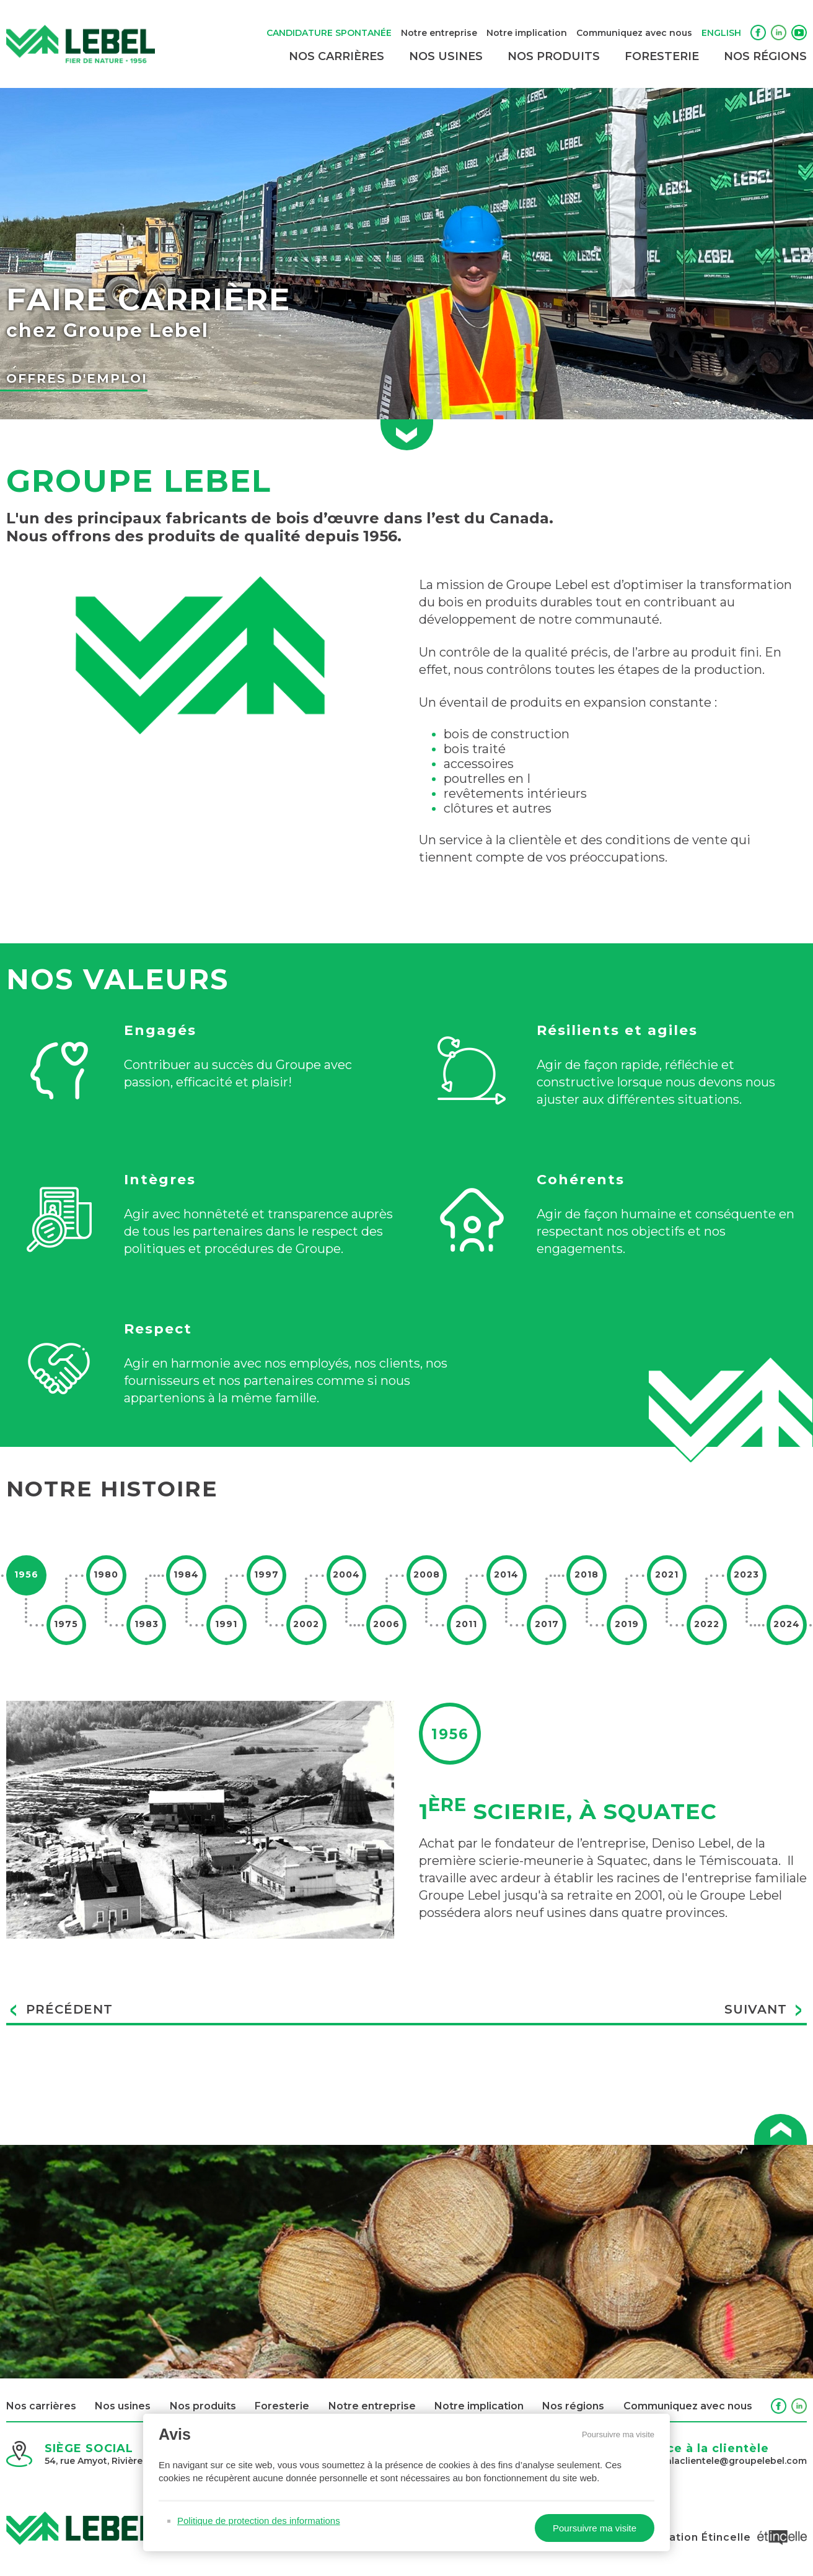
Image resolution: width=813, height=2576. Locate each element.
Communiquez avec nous (634, 32)
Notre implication (526, 32)
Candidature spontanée (329, 32)
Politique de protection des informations (258, 2520)
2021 (667, 1574)
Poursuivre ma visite (618, 2434)
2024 (786, 1624)
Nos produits (554, 56)
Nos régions (765, 56)
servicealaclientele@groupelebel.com (720, 2460)
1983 (146, 1624)
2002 (306, 1624)
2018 (586, 1574)
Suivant (763, 2010)
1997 (266, 1574)
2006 (386, 1624)
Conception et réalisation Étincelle (680, 2537)
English (721, 32)
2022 (706, 1624)
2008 (426, 1574)
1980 (106, 1574)
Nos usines (446, 56)
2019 (627, 1624)
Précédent (61, 2010)
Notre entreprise (439, 32)
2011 (466, 1624)
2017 (547, 1624)
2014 (506, 1574)
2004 (346, 1574)
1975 (66, 1624)
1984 (186, 1574)
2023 (746, 1574)
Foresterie (662, 56)
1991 (226, 1624)
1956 (26, 1574)
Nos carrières (336, 56)
